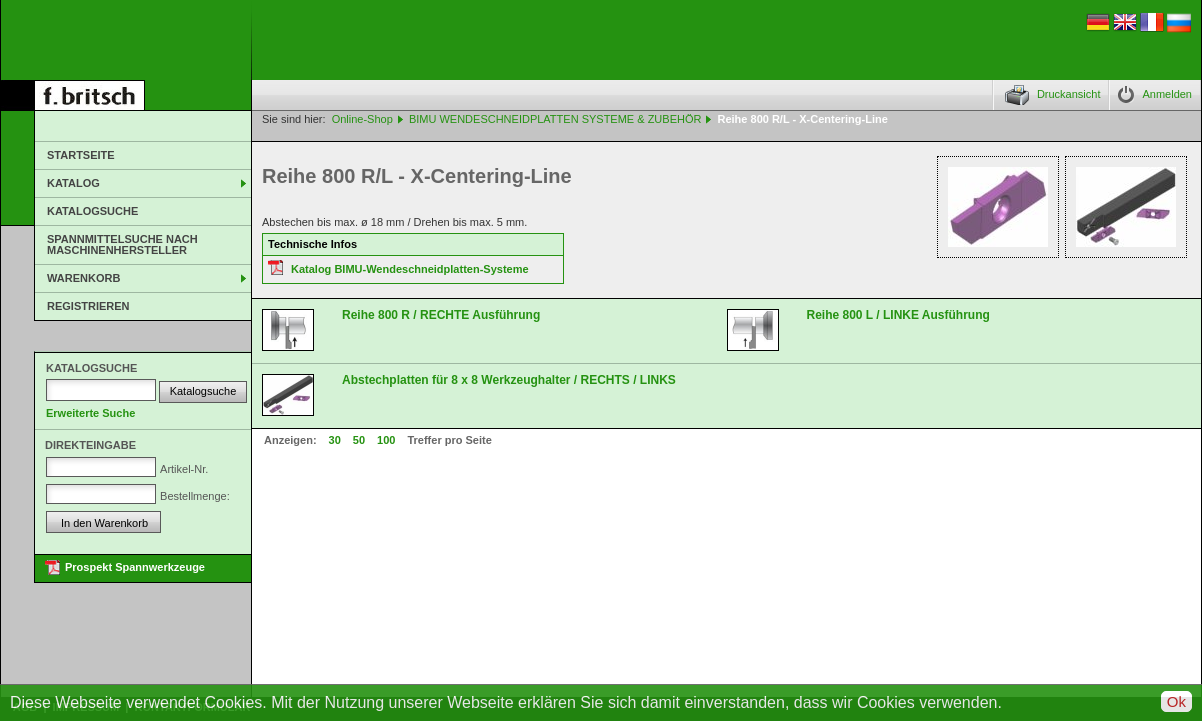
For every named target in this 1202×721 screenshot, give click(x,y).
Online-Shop (362, 119)
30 (335, 440)
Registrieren (88, 306)
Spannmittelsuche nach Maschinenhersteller (122, 244)
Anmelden (1167, 94)
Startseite (81, 155)
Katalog (73, 183)
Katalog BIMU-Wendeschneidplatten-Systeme (410, 269)
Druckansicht (1069, 94)
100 (386, 440)
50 (359, 440)
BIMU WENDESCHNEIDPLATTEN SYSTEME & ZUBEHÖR (555, 119)
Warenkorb (83, 278)
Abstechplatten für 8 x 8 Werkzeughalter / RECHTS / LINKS (509, 380)
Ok (1176, 701)
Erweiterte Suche (90, 413)
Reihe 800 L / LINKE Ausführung (898, 315)
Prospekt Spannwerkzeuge (135, 567)
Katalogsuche (92, 211)
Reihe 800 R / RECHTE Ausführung (441, 315)
